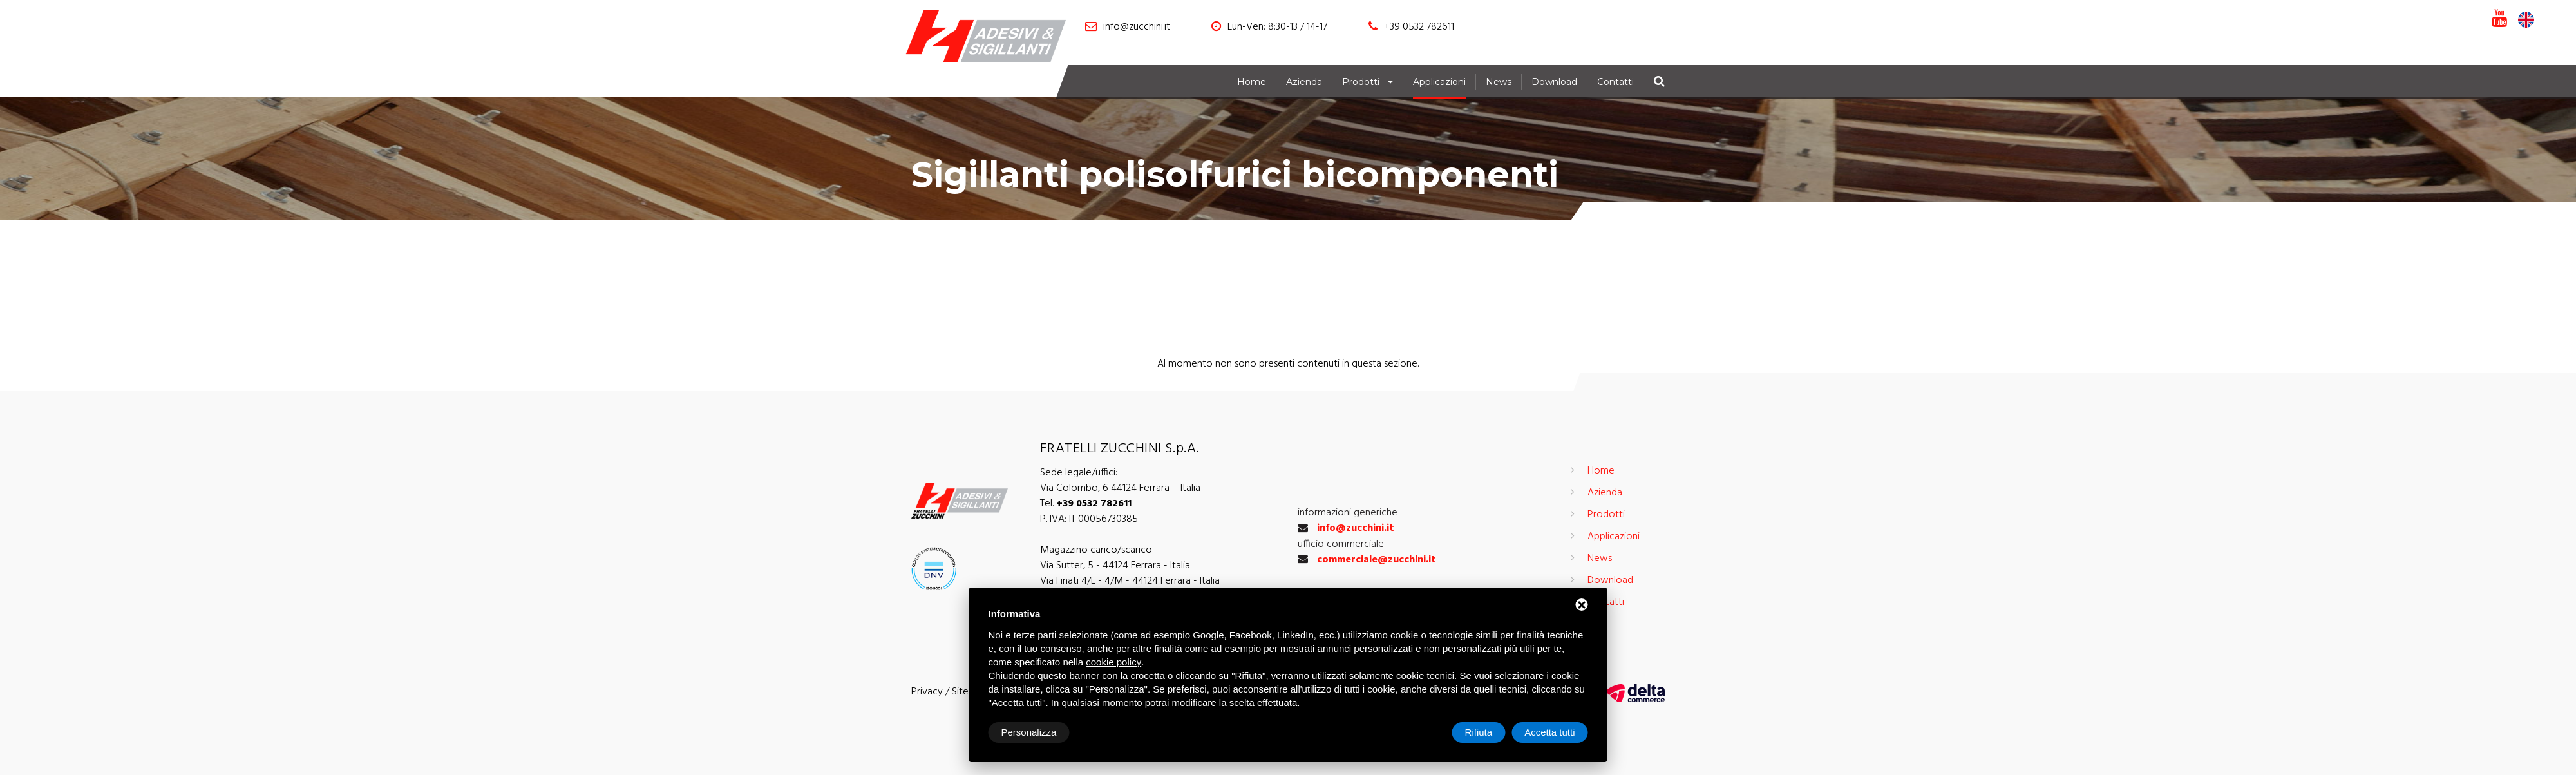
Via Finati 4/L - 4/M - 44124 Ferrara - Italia (1130, 581)
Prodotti (1360, 82)
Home (1251, 82)
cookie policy (1113, 661)
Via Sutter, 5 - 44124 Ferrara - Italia (1115, 565)
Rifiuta (1479, 732)
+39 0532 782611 (1419, 27)
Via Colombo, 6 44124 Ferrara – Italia (1120, 488)
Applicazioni (1439, 82)
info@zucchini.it (1136, 27)
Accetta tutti (1549, 732)
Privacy (927, 692)
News (1498, 82)
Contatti (1615, 82)
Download (1554, 82)
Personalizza (1029, 732)
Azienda (1304, 82)
